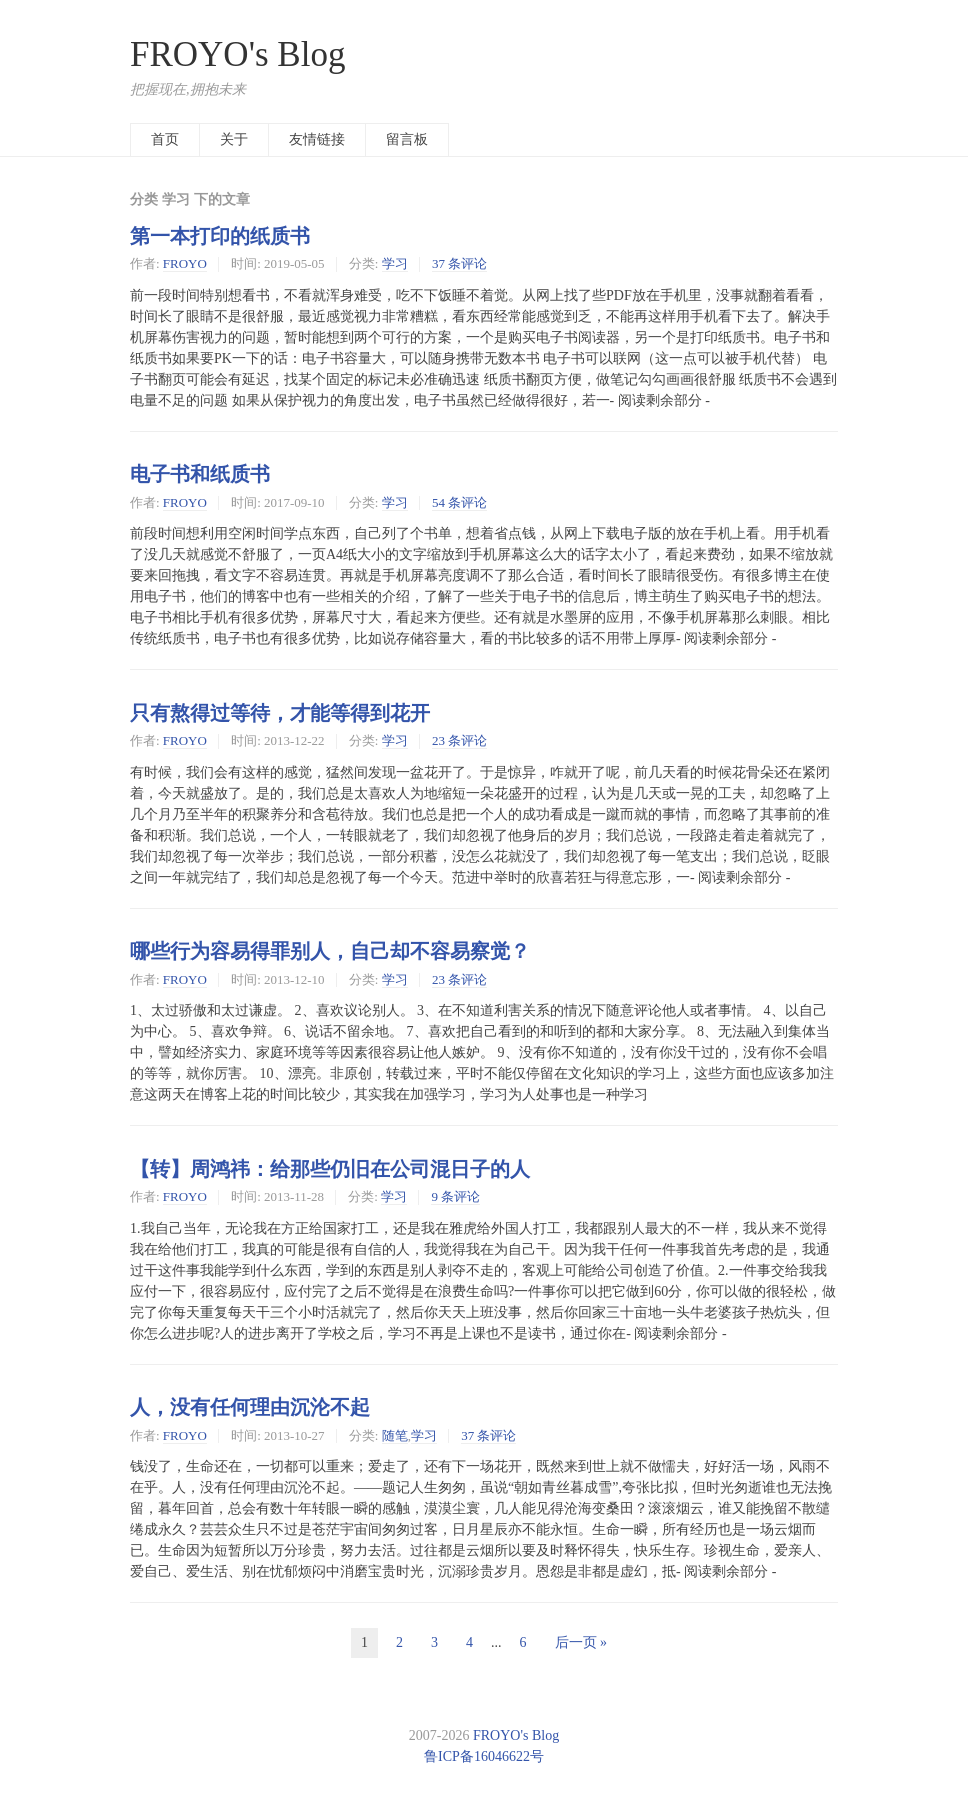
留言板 (407, 139)
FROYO (185, 263)
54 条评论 (459, 502)
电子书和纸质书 (200, 474)
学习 (395, 263)
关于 (234, 139)
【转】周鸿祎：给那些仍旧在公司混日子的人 (330, 1169)
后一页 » (581, 1642)
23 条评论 (459, 740)
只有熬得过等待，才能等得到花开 (280, 713)
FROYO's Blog (237, 54)
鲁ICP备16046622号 (484, 1756)
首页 (165, 139)
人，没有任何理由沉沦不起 (250, 1407)
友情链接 (317, 139)
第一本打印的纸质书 (220, 236)
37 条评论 (459, 263)
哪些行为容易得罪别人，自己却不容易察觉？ (330, 951)
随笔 (395, 1435)
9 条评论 (455, 1196)
